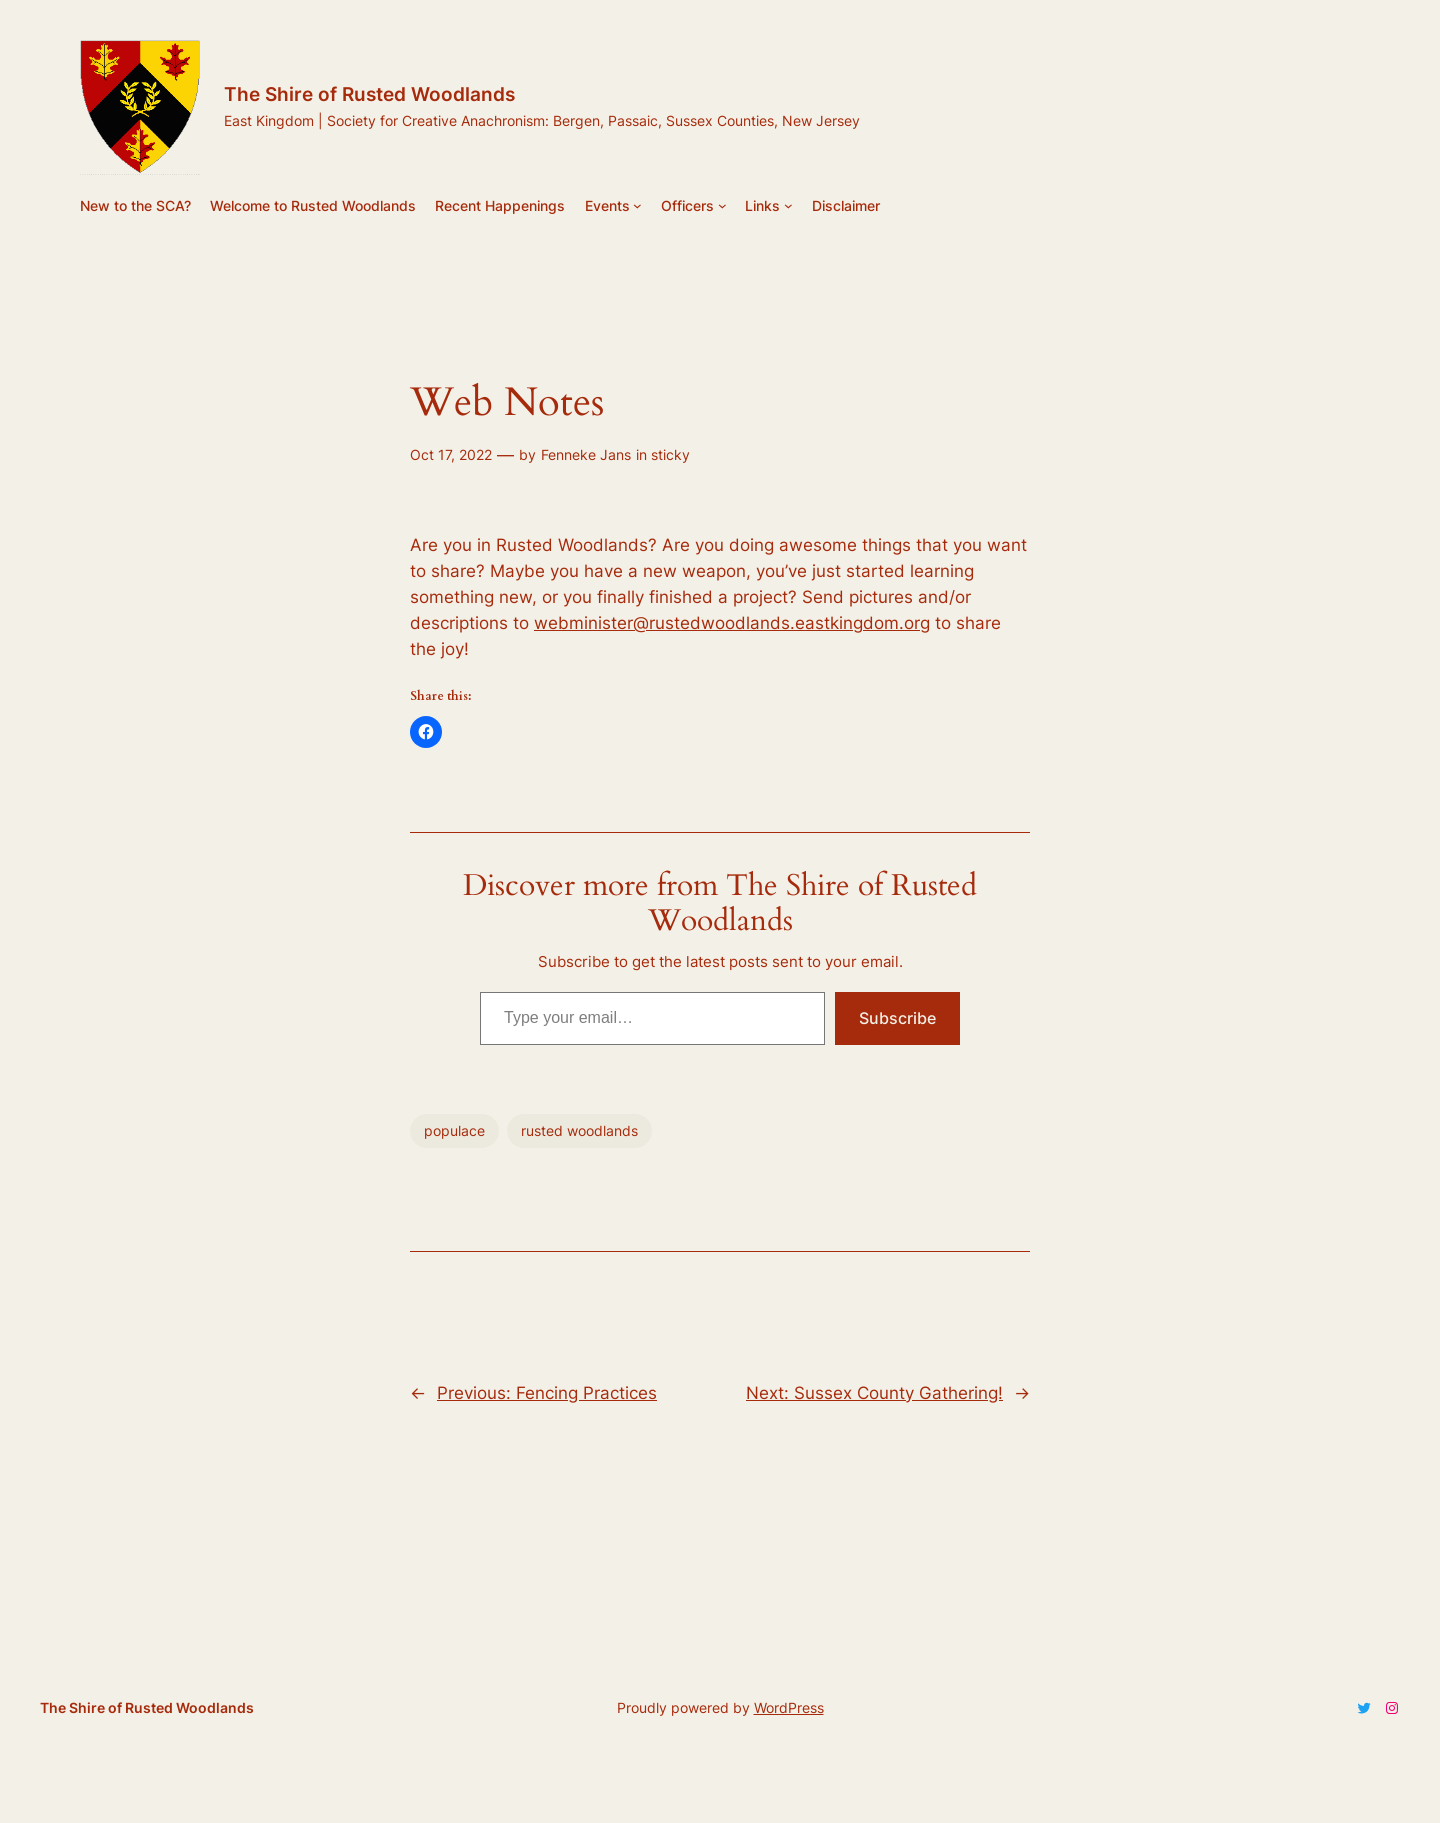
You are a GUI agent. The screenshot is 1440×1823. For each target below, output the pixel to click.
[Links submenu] (788, 205)
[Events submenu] (637, 205)
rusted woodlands (579, 1130)
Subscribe (897, 1018)
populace (454, 1130)
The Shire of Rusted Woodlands (369, 94)
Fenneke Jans (586, 454)
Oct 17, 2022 (451, 454)
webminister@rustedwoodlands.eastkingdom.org (732, 623)
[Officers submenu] (722, 205)
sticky (670, 454)
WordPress (789, 1707)
